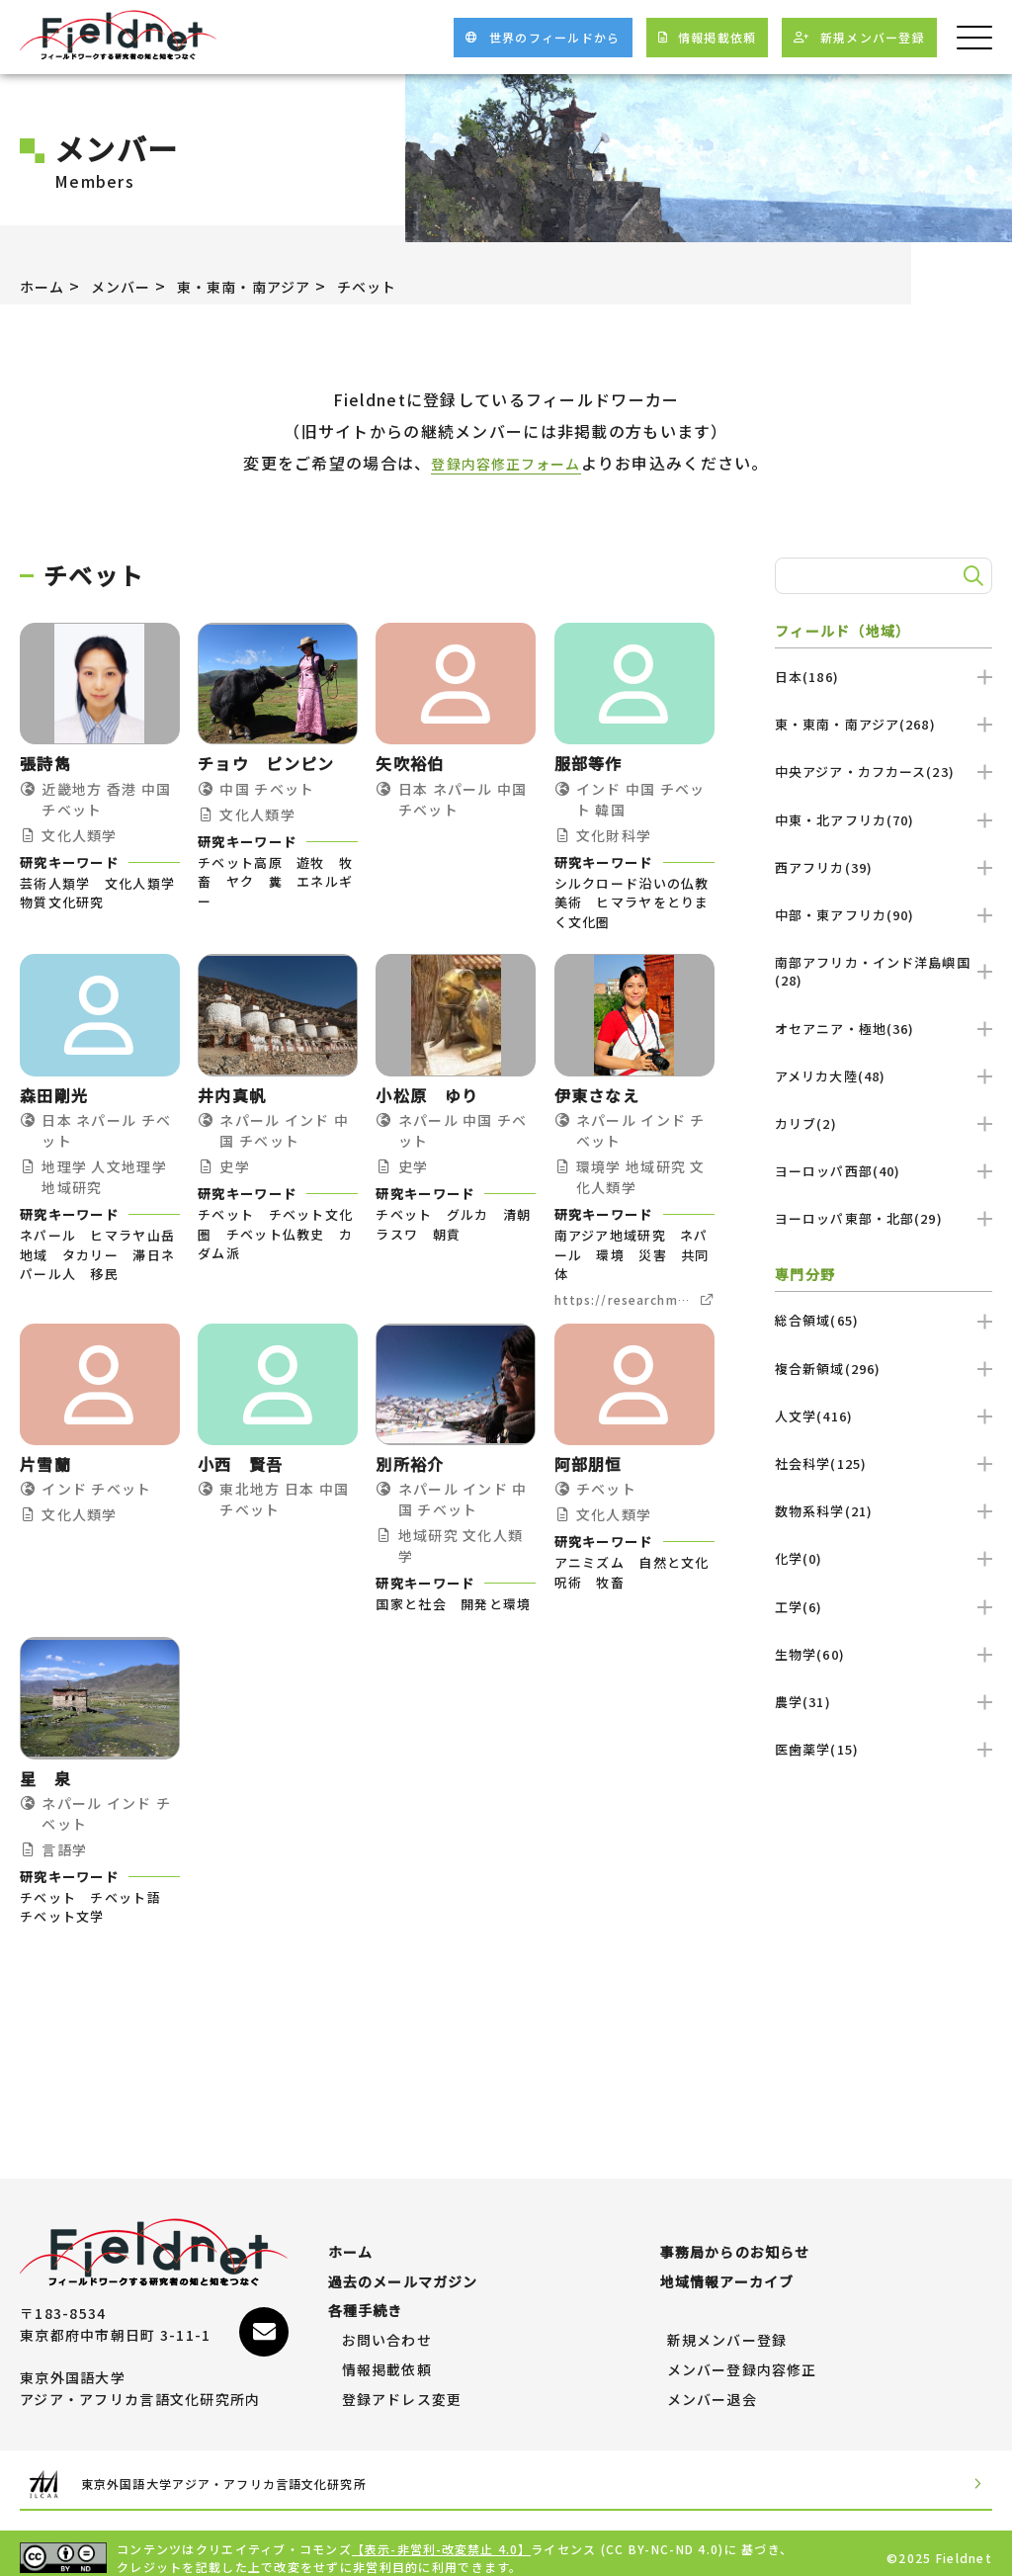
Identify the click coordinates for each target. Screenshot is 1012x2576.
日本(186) (883, 676)
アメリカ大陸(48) (883, 1076)
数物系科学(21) (883, 1511)
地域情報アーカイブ (728, 2272)
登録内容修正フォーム (506, 462)
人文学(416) (883, 1416)
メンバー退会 (712, 2390)
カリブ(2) (883, 1123)
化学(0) (883, 1558)
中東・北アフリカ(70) (883, 820)
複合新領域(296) (883, 1368)
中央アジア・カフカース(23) (883, 771)
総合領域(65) (883, 1320)
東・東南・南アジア (268, 286)
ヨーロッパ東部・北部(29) (883, 1218)
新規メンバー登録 (727, 2331)
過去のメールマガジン (403, 2272)
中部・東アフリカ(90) (883, 914)
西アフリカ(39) (883, 867)
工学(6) (883, 1606)
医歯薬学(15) (883, 1749)
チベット (405, 286)
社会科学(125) (883, 1463)
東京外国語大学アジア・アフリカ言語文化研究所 (253, 2474)
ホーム (45, 286)
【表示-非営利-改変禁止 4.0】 (443, 2539)
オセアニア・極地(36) (883, 1028)
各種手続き (365, 2301)
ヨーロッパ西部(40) (883, 1170)
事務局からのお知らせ (735, 2243)
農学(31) (883, 1701)
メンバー (131, 286)
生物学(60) (883, 1654)
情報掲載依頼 (387, 2360)
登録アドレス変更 (402, 2390)
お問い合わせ (387, 2331)
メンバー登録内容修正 (742, 2360)
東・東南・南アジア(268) (883, 724)
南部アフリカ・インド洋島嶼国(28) (883, 971)
